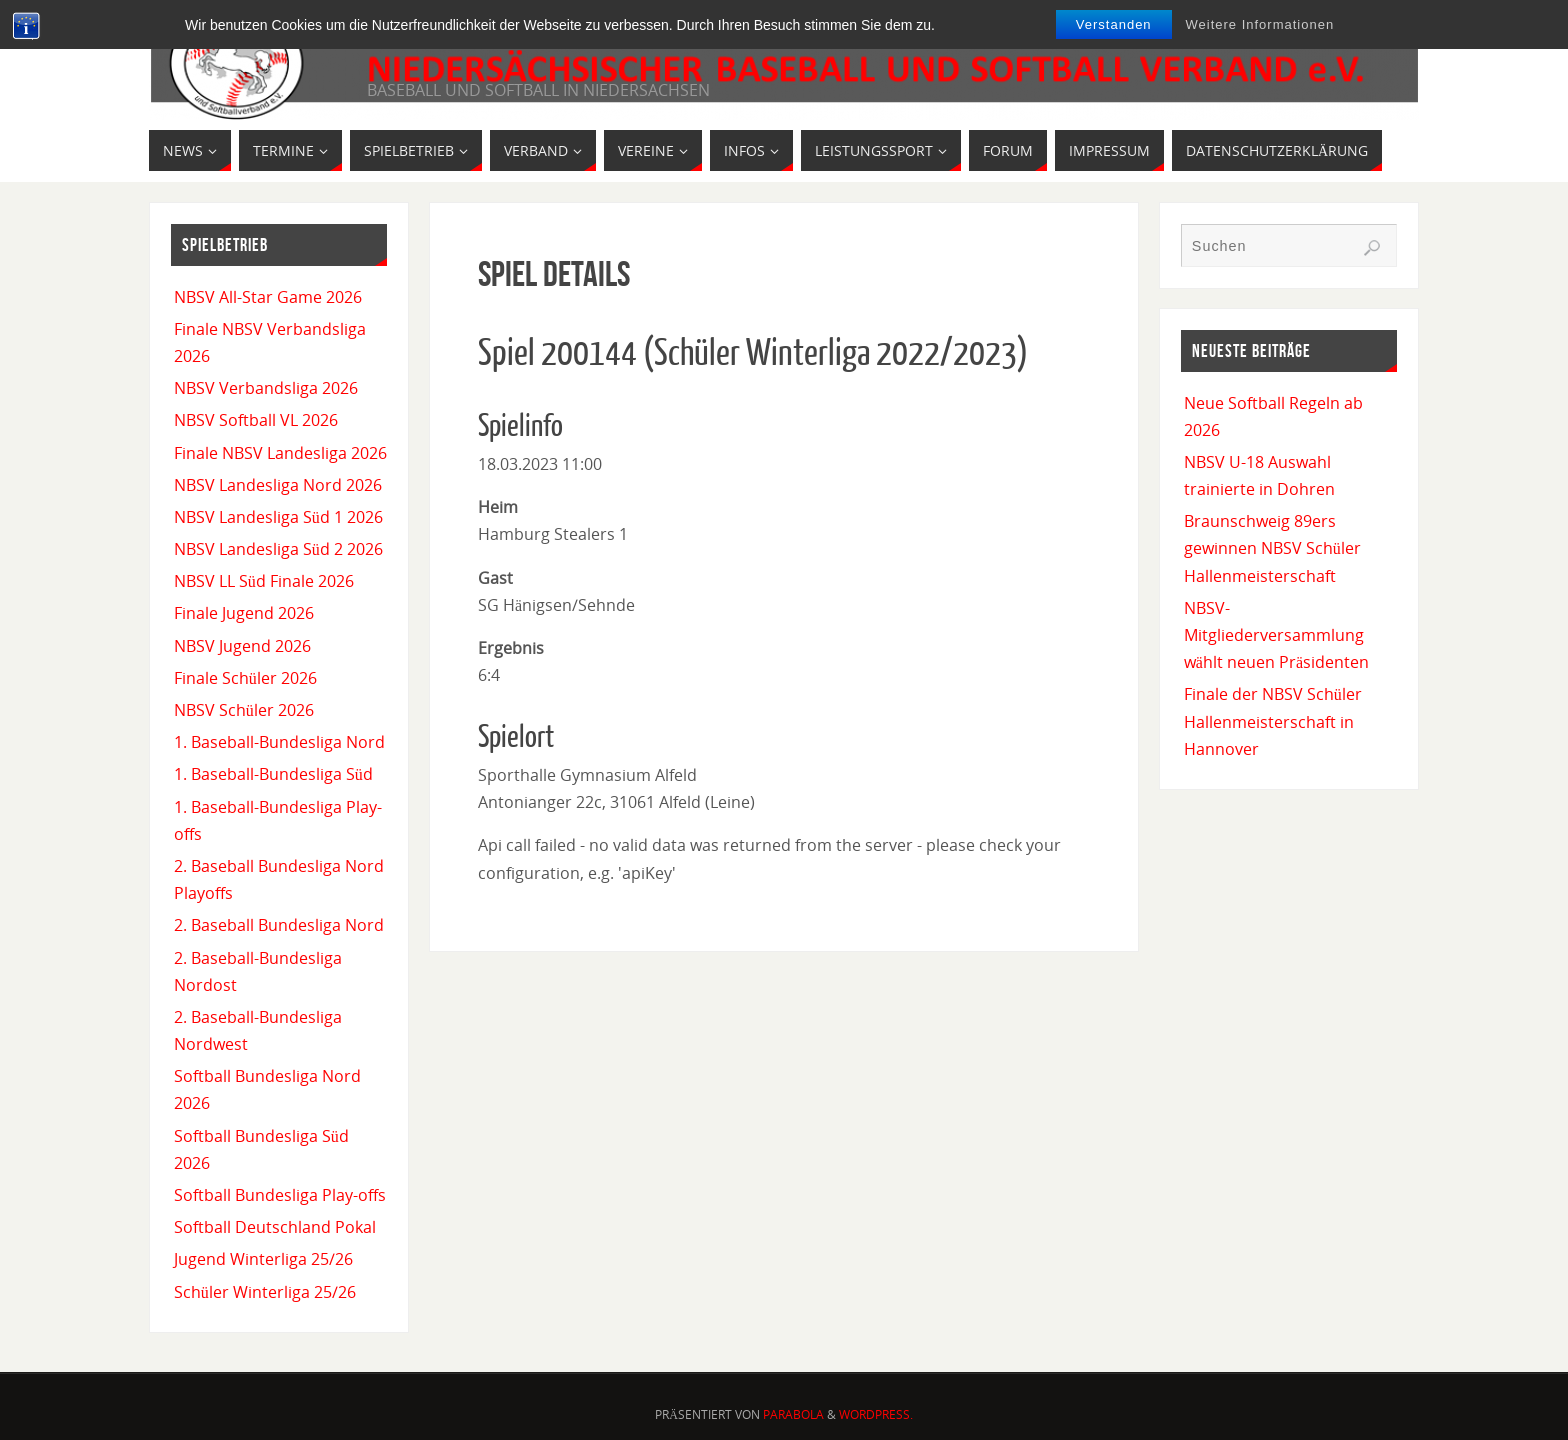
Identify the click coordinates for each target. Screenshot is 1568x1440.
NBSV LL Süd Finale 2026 (264, 581)
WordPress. (876, 1414)
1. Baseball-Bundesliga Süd (273, 774)
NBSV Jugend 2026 (242, 646)
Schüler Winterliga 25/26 (265, 1292)
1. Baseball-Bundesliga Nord (279, 742)
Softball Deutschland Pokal (275, 1227)
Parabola (793, 1414)
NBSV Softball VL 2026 (256, 420)
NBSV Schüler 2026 (244, 710)
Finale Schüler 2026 (245, 678)
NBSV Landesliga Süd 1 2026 (278, 517)
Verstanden (1114, 24)
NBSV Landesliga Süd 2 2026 (278, 549)
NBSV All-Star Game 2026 (268, 297)
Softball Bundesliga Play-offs (280, 1195)
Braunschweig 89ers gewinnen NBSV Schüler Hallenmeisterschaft (1272, 548)
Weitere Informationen (1260, 24)
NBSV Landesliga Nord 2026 (278, 485)
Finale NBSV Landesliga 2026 (280, 453)
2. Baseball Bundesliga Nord (279, 925)
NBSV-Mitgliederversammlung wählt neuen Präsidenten (1276, 635)
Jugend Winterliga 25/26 (263, 1259)
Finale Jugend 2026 (244, 613)
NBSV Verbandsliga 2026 (266, 388)
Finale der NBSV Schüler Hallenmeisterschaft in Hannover (1273, 721)
